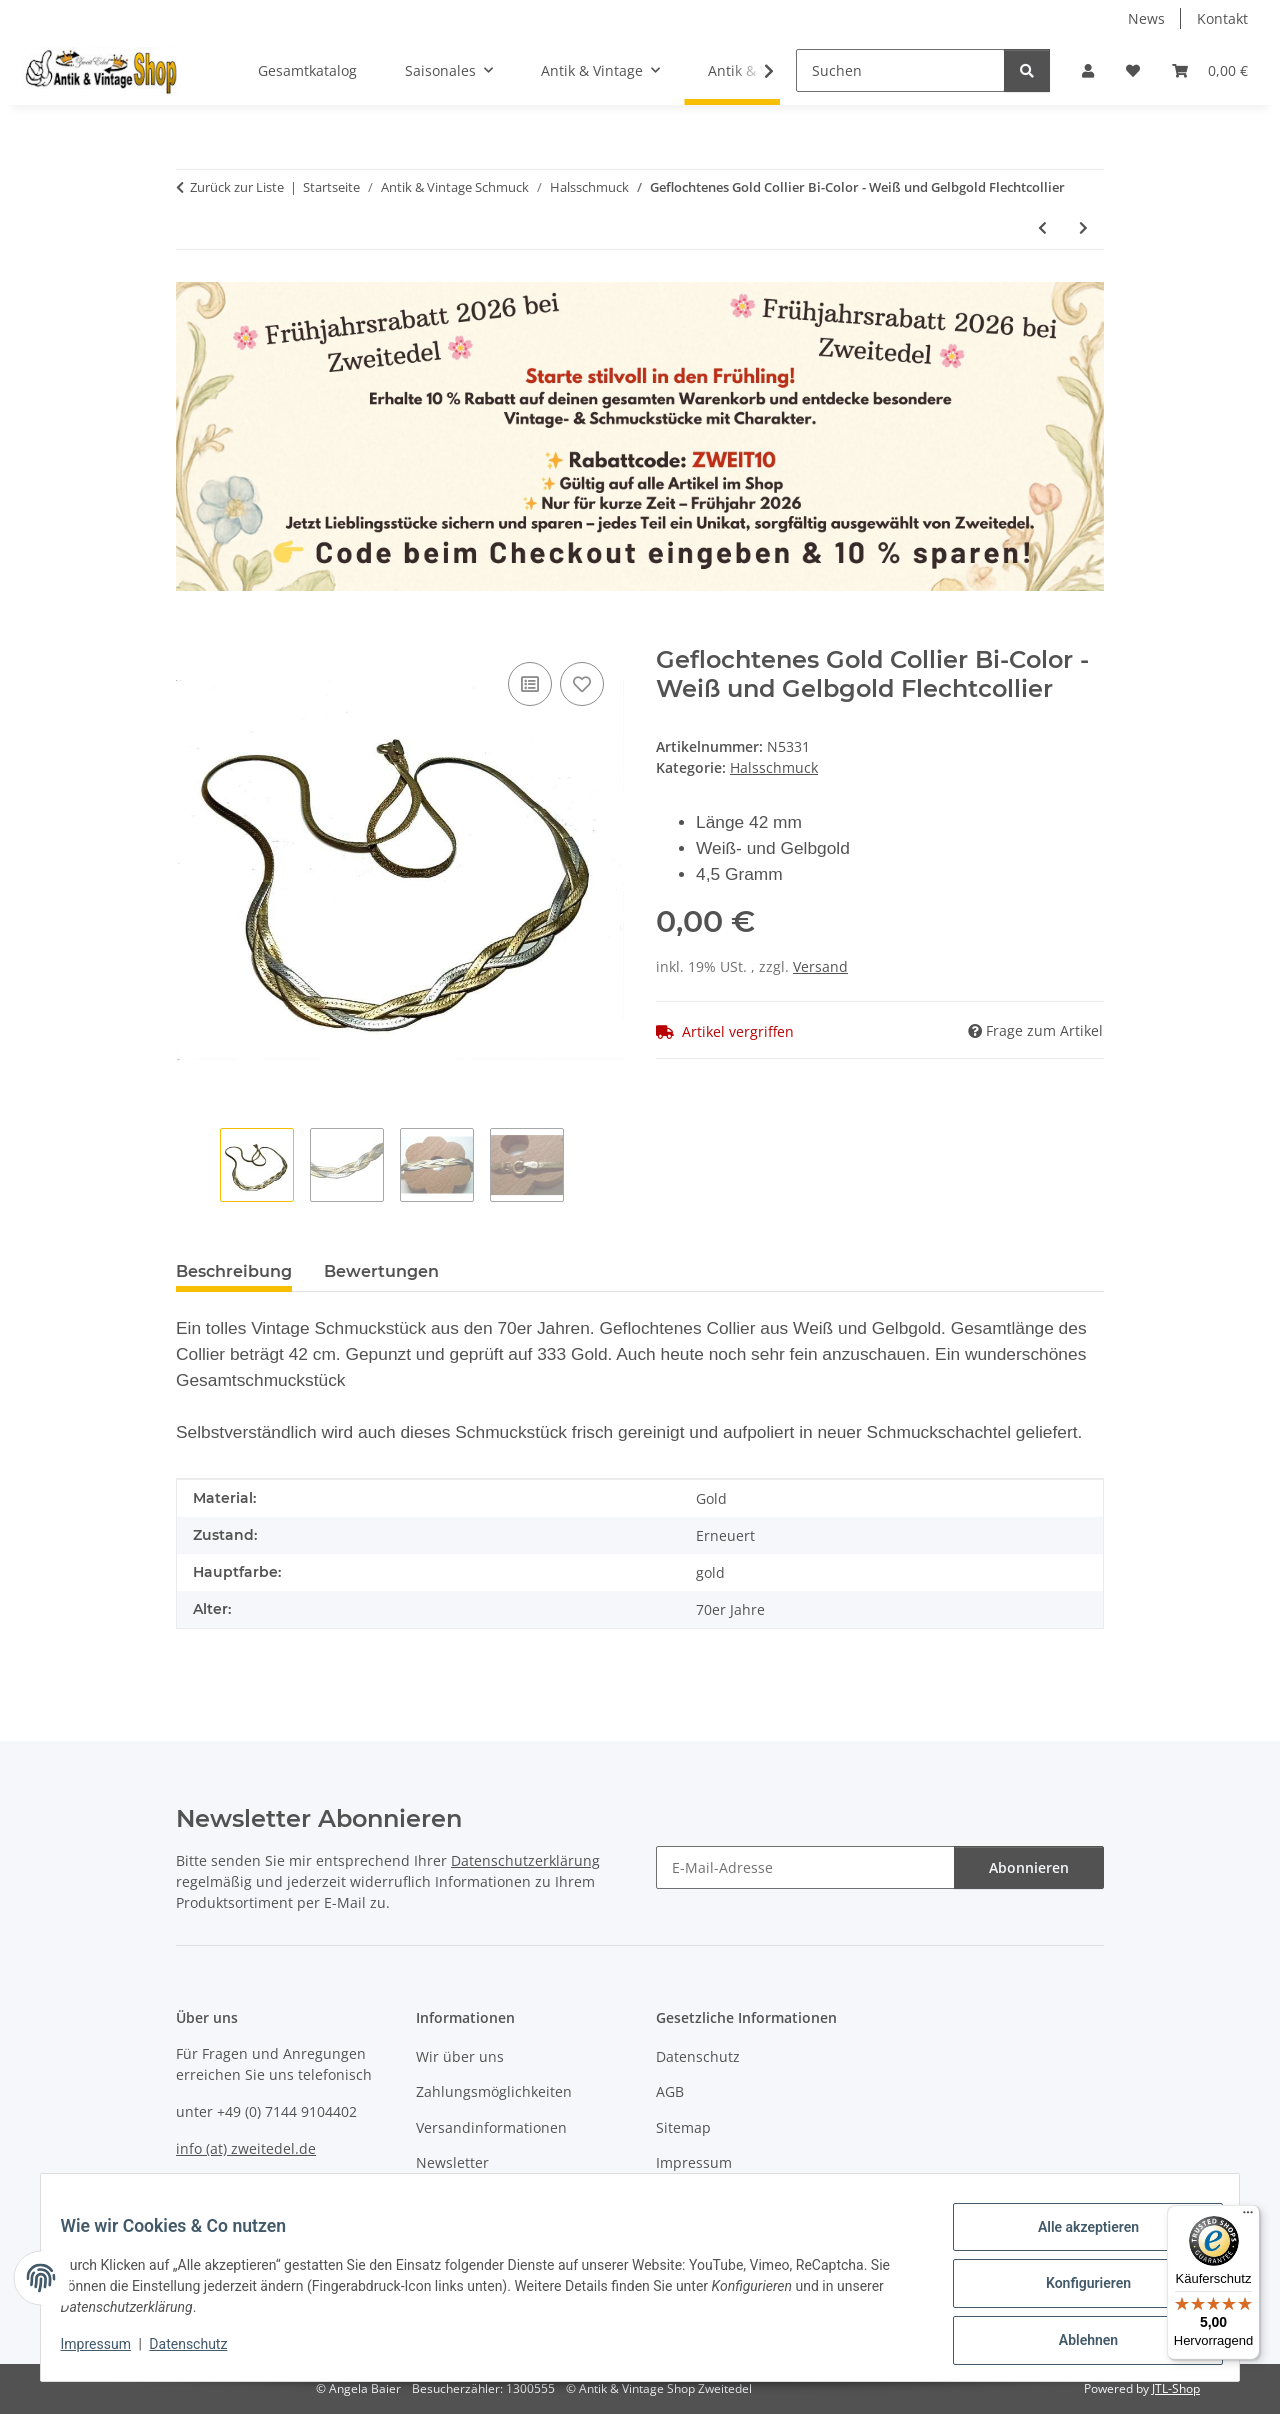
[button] (1088, 70)
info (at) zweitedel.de (246, 2148)
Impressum (108, 2352)
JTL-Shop (1176, 2388)
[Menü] (1248, 2217)
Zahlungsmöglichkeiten (494, 2091)
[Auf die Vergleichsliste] (530, 684)
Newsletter (452, 2162)
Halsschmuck (774, 767)
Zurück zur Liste (237, 187)
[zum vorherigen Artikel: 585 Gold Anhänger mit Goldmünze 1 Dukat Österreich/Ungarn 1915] (1042, 227)
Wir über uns (460, 2056)
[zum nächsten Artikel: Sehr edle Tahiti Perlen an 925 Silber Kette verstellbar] (1083, 227)
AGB (670, 2091)
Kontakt (1222, 18)
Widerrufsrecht (707, 2197)
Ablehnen (1075, 2343)
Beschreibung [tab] (234, 1271)
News (1146, 18)
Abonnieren (1029, 1867)
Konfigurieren (1075, 2291)
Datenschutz (201, 2352)
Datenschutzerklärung (525, 1860)
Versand (820, 966)
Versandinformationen (491, 2127)
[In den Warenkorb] (192, 635)
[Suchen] (900, 70)
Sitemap (683, 2127)
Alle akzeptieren (1075, 2239)
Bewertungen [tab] (381, 1271)
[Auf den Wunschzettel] (582, 684)
